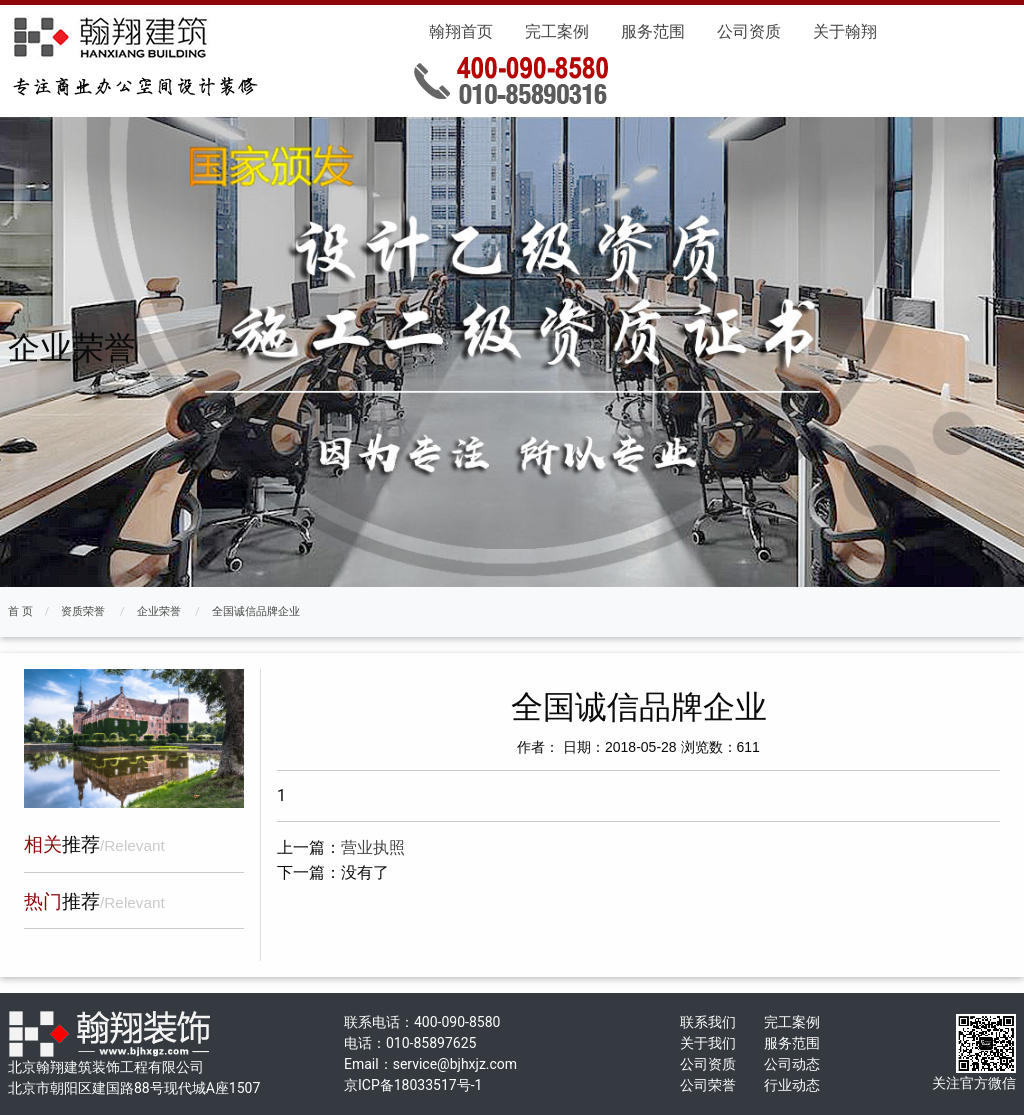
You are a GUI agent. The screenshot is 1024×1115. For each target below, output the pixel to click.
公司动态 (792, 1064)
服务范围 (653, 31)
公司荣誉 (708, 1085)
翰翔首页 (461, 31)
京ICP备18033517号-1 (413, 1085)
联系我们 (708, 1022)
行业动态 (792, 1085)
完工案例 (557, 31)
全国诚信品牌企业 (256, 611)
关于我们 (708, 1043)
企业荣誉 (159, 611)
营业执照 (373, 847)
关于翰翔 (845, 31)
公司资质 (749, 31)
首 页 (20, 611)
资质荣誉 (83, 611)
